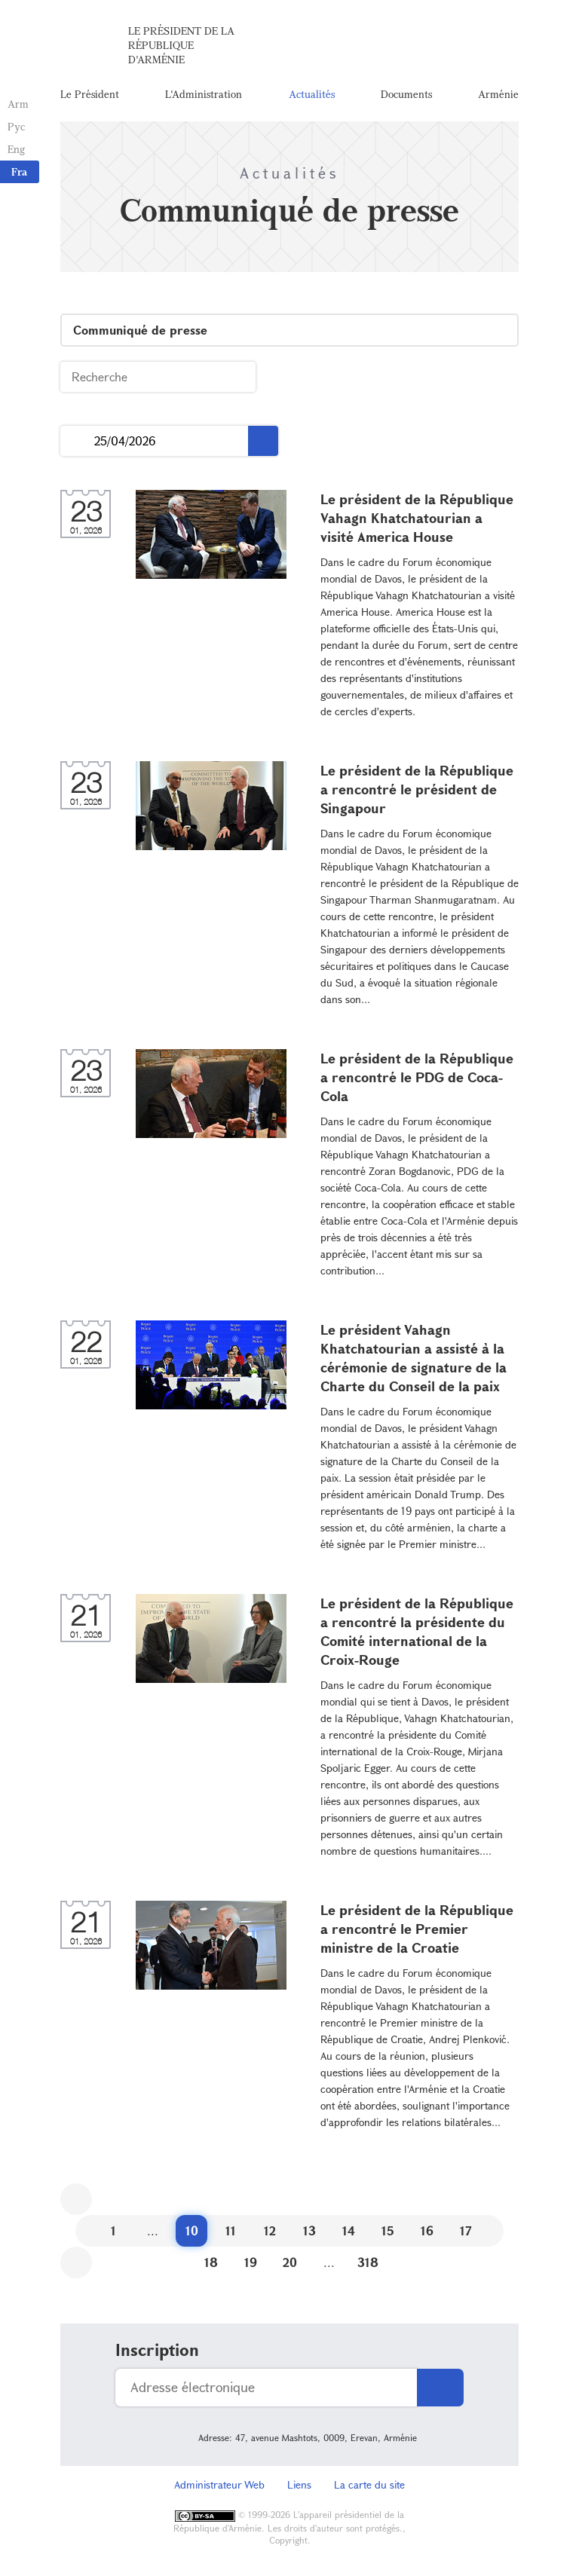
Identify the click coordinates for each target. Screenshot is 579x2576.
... (77, 441)
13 (309, 2230)
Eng (16, 149)
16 (427, 2230)
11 (230, 2230)
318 (367, 2262)
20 (290, 2262)
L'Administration (203, 94)
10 (191, 2230)
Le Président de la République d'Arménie (181, 44)
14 (348, 2230)
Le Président (89, 94)
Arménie (498, 94)
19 (250, 2262)
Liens (299, 2484)
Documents (406, 94)
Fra (19, 171)
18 (211, 2262)
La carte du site (369, 2484)
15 (387, 2230)
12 (270, 2230)
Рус (16, 126)
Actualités (312, 94)
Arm (18, 103)
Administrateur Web (219, 2484)
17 (466, 2230)
